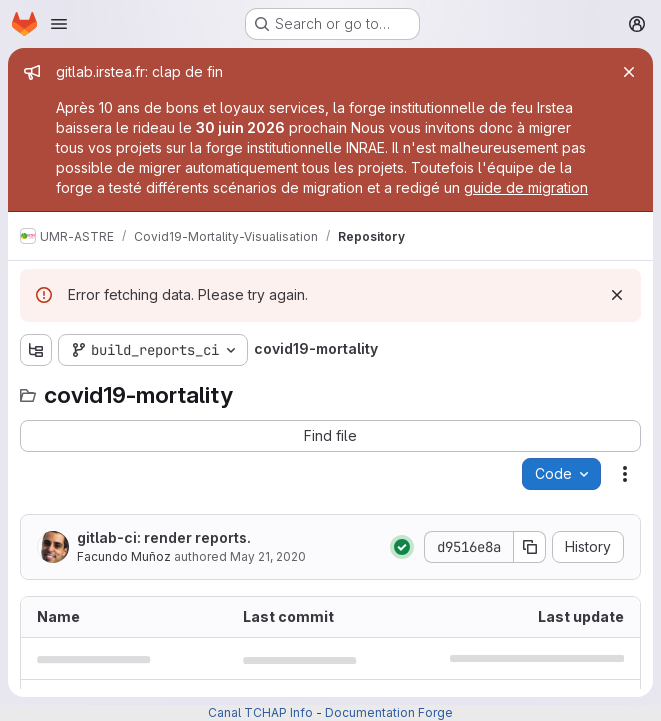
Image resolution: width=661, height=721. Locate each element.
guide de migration (526, 187)
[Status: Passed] (402, 547)
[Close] (629, 72)
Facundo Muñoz (124, 556)
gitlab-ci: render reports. (164, 537)
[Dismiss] (617, 295)
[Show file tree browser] (36, 350)
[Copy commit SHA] (530, 547)
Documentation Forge (389, 712)
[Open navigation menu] (59, 24)
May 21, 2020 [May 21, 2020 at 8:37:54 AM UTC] (268, 556)
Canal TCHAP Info (260, 712)
